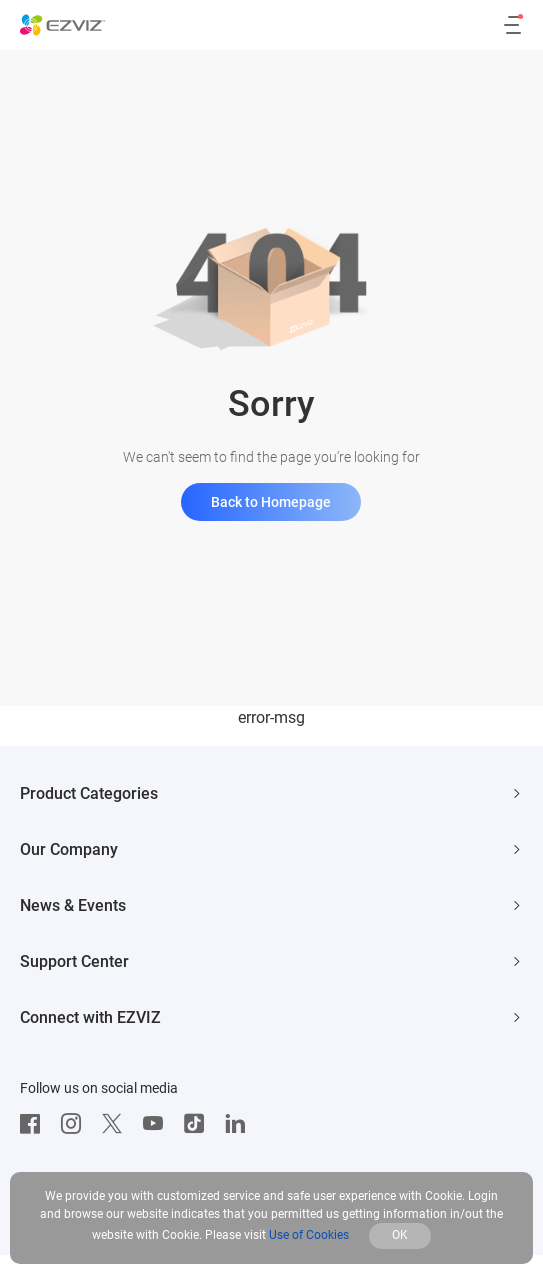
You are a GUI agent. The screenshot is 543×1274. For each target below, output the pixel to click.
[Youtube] (158, 1124)
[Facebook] (35, 1124)
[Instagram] (76, 1124)
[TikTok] (199, 1124)
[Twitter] (117, 1124)
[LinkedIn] (240, 1124)
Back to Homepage (271, 502)
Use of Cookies (309, 1235)
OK (400, 1235)
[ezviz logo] (63, 25)
